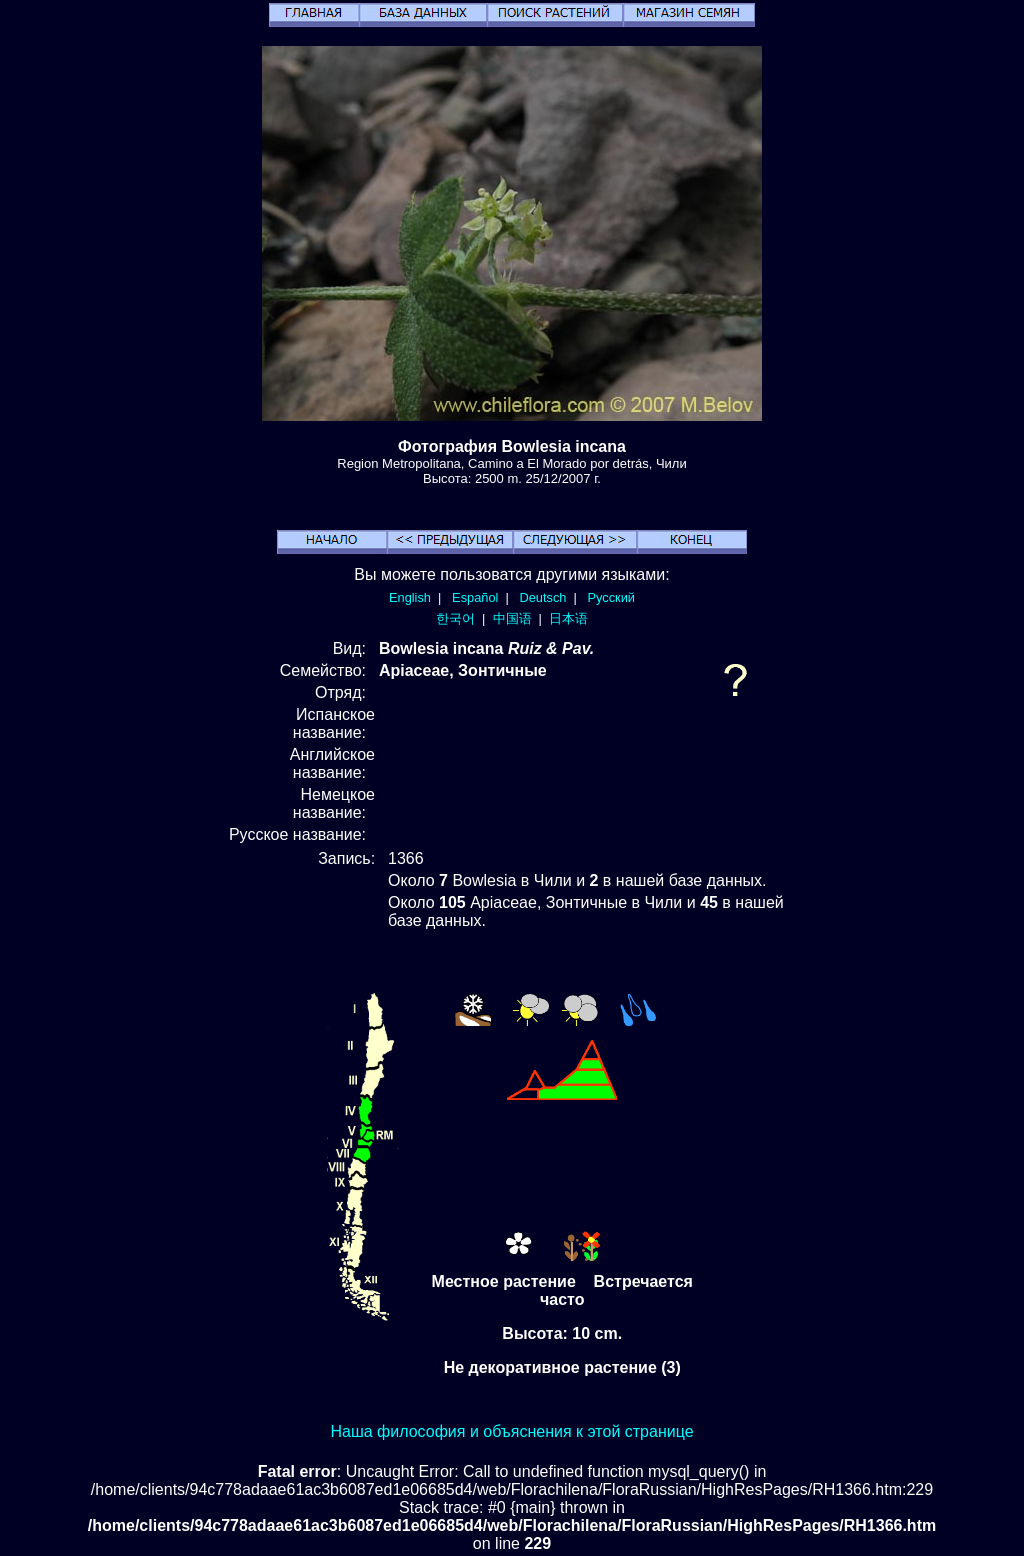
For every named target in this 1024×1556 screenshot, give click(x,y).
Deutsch (542, 597)
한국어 (455, 618)
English (410, 597)
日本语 (568, 618)
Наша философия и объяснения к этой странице (511, 1431)
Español (475, 597)
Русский (611, 597)
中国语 (512, 618)
